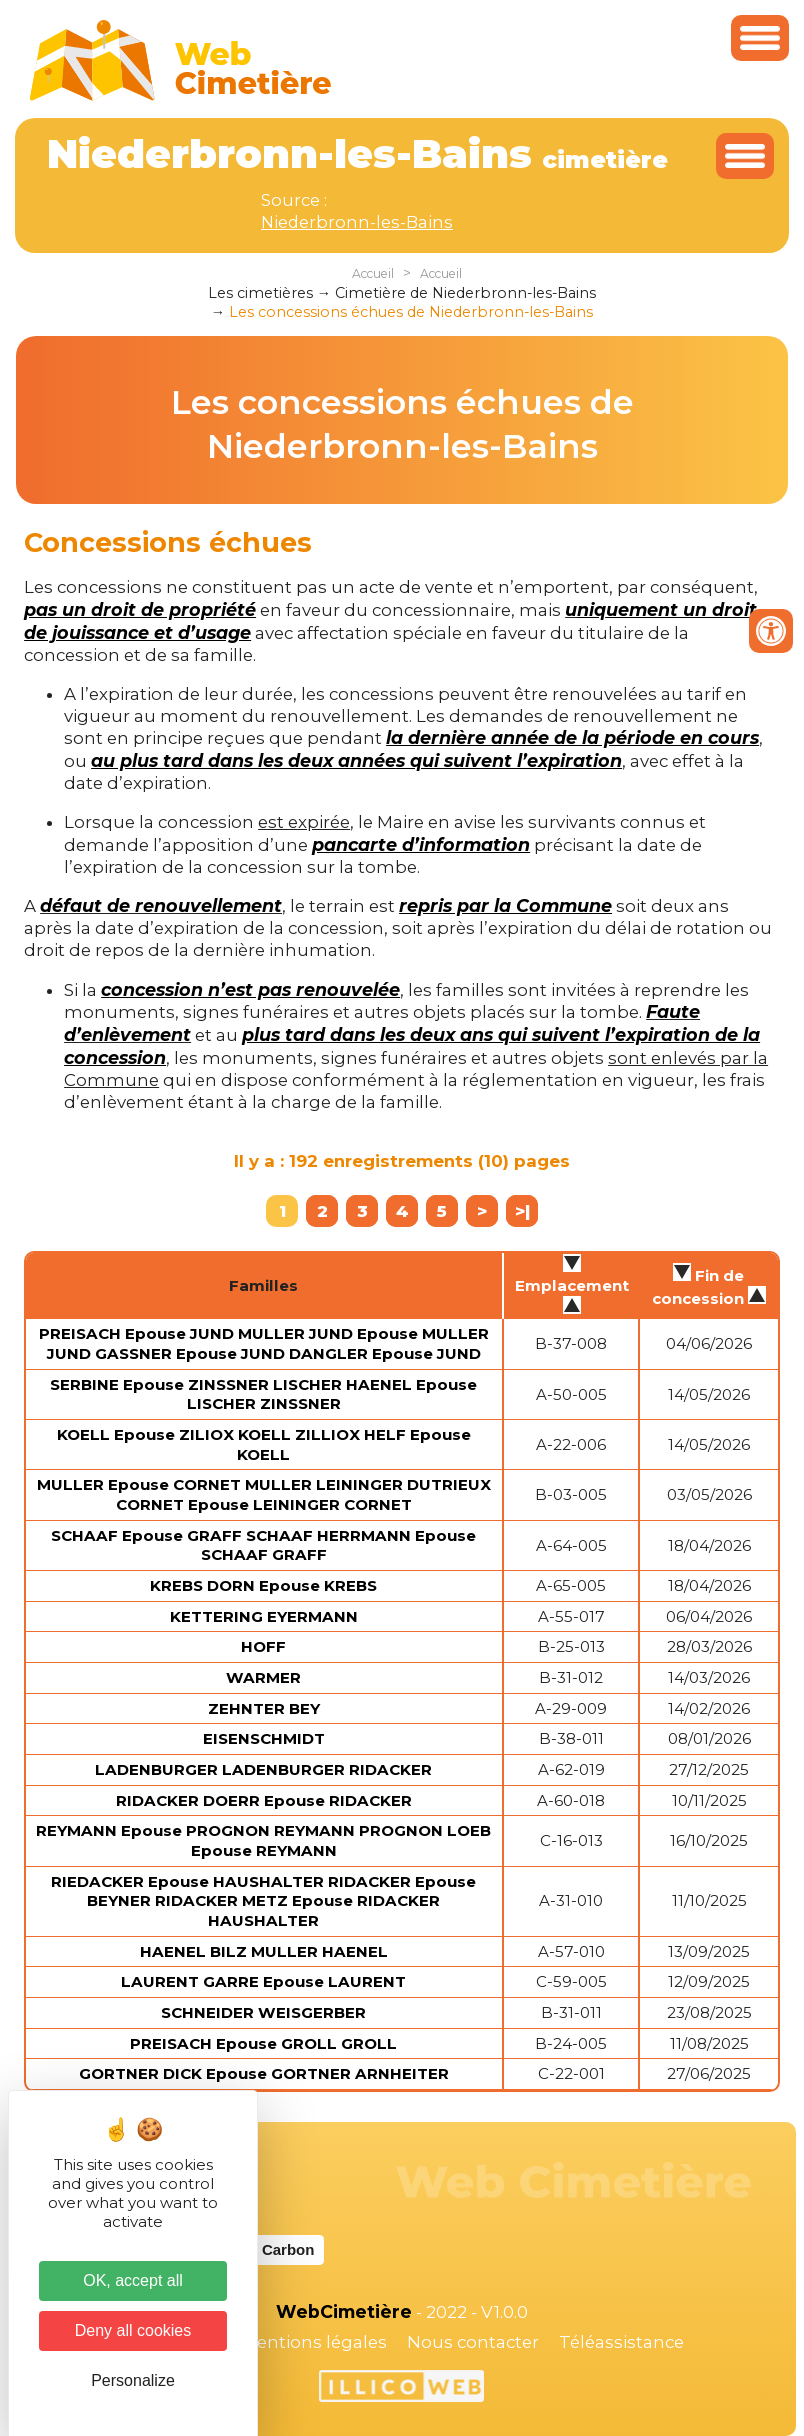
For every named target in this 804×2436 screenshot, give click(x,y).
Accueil (373, 273)
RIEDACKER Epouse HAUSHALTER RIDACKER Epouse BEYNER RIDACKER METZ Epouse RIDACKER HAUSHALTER (263, 1901)
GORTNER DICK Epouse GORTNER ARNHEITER (264, 2073)
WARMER (263, 1677)
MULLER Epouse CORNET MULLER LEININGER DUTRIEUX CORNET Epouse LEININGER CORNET (264, 1494)
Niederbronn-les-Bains (357, 222)
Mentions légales (314, 2342)
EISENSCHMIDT (264, 1738)
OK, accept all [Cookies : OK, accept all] (133, 2280)
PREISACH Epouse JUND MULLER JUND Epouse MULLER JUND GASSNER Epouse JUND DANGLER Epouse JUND (264, 1343)
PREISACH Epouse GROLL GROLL (263, 2043)
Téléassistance (621, 2342)
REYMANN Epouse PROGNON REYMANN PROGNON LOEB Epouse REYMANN (263, 1840)
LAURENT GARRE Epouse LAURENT (263, 1981)
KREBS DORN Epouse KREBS (263, 1585)
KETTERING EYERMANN (264, 1616)
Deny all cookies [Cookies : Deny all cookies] (133, 2330)
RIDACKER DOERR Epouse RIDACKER (264, 1800)
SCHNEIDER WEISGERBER (263, 2012)
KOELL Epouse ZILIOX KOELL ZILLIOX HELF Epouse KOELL (264, 1444)
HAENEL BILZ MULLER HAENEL (264, 1951)
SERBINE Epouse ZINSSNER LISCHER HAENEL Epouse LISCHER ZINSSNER (263, 1394)
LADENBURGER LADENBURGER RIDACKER (263, 1769)
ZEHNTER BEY (264, 1708)
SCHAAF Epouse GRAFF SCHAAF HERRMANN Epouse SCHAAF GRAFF (263, 1545)
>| (522, 1211)
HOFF (263, 1646)
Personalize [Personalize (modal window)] (133, 2380)
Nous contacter (473, 2342)
